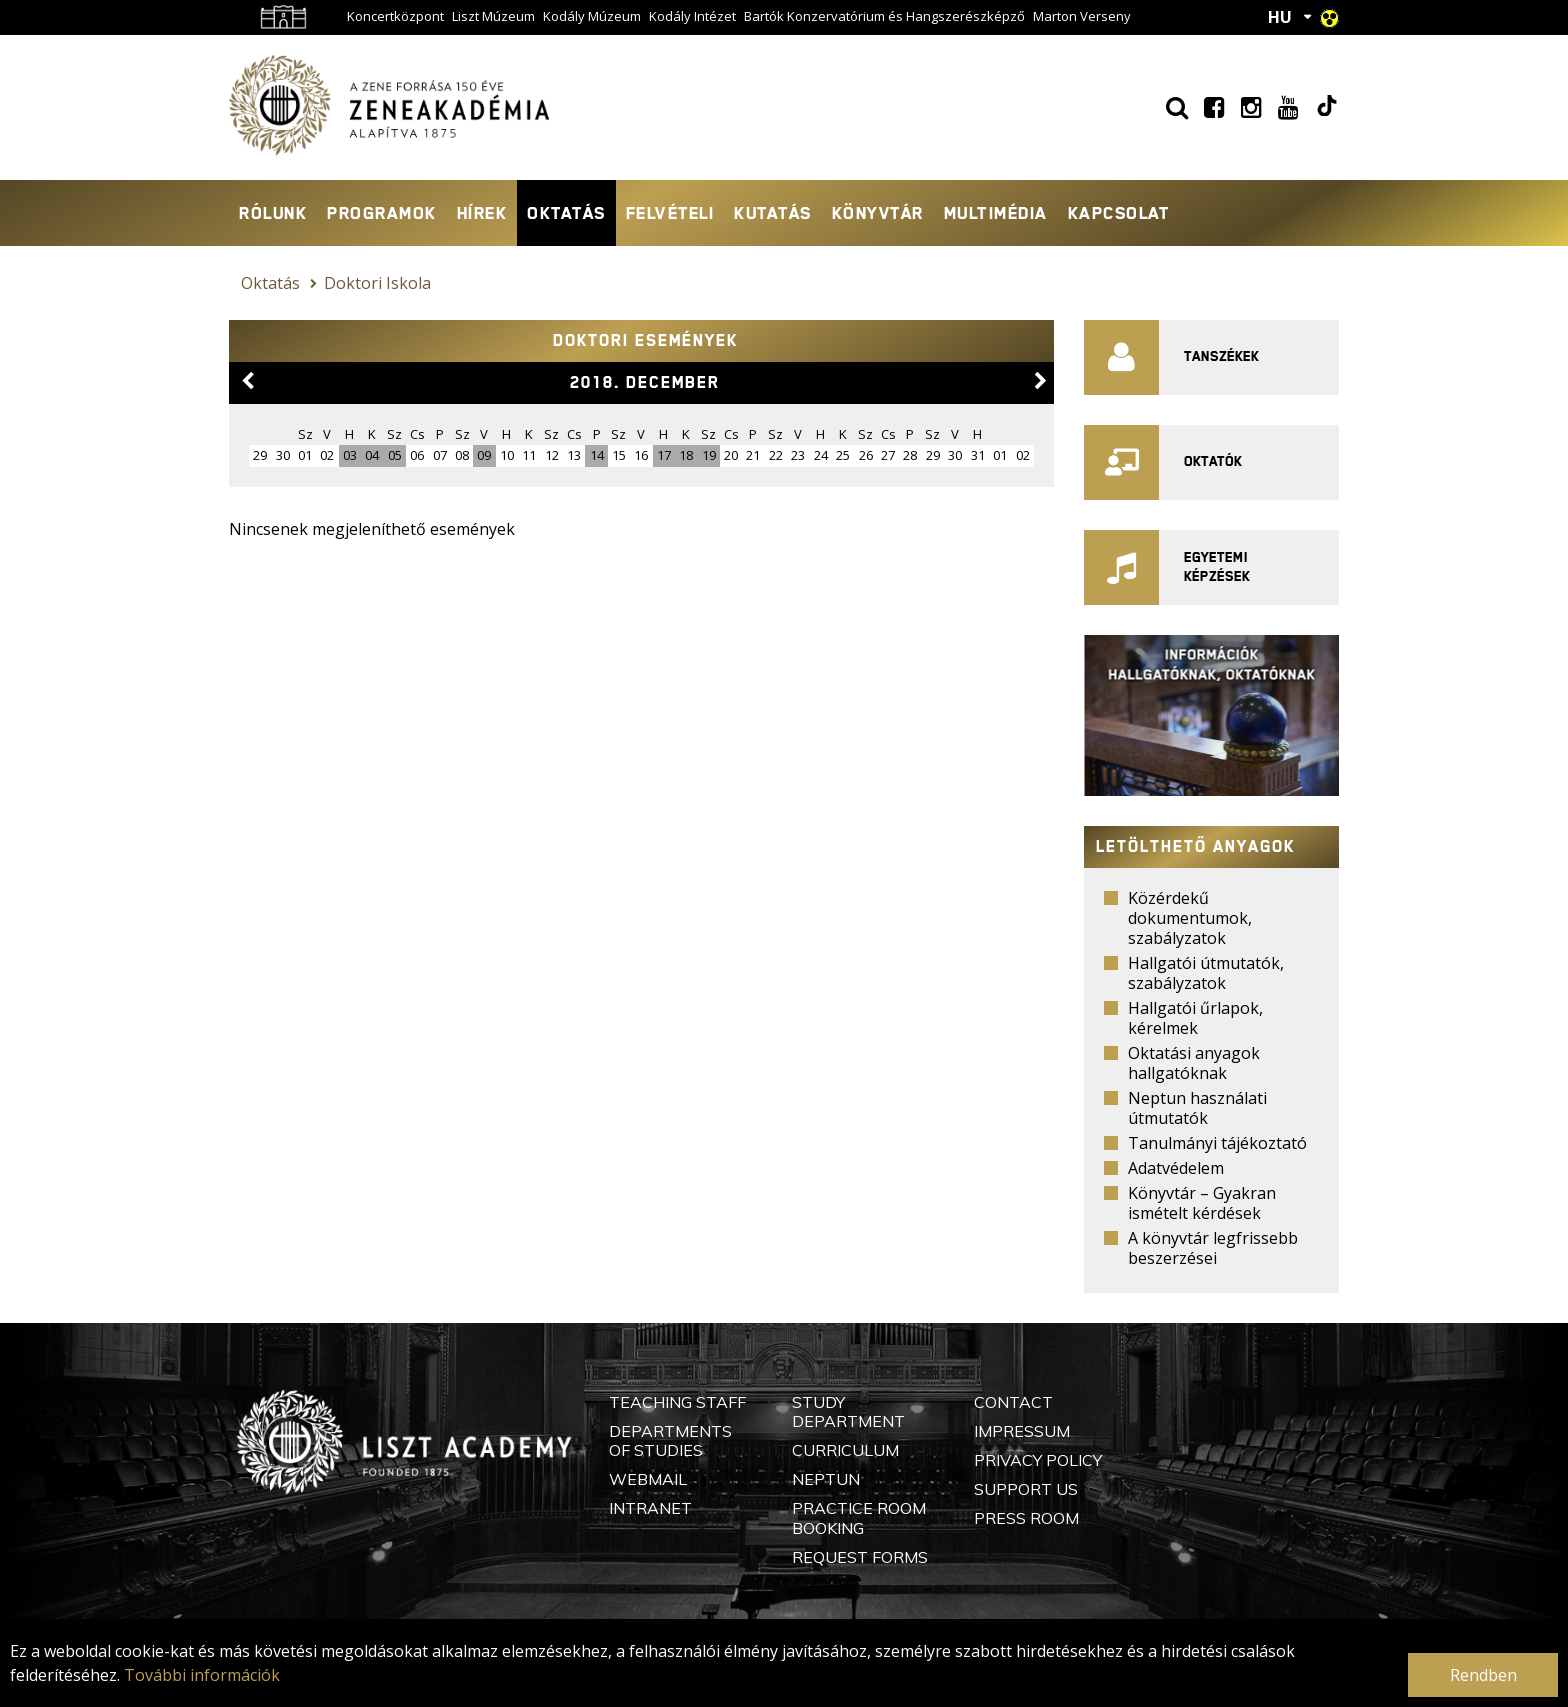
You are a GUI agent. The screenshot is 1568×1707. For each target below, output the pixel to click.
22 (776, 455)
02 (327, 455)
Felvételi (670, 213)
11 (529, 455)
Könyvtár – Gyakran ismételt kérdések (1202, 1203)
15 (619, 455)
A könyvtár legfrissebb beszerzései (1213, 1248)
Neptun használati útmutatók (1197, 1108)
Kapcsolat (1119, 213)
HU (1280, 17)
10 (507, 455)
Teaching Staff (677, 1402)
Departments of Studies (670, 1440)
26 (866, 455)
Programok (382, 213)
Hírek (482, 213)
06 (417, 455)
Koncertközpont (395, 16)
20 (731, 455)
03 (350, 455)
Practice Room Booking (859, 1517)
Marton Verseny (1082, 16)
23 (798, 455)
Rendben (1483, 1675)
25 (843, 455)
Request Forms (860, 1557)
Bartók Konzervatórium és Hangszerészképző (884, 16)
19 (709, 455)
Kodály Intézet (692, 16)
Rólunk (273, 213)
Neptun (826, 1479)
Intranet (650, 1508)
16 (641, 455)
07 (440, 455)
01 (305, 455)
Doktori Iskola (377, 283)
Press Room (1026, 1518)
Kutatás (773, 213)
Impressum (1022, 1431)
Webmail (648, 1479)
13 (574, 455)
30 (955, 455)
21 (753, 455)
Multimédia (996, 213)
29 (933, 455)
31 (978, 455)
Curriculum (845, 1450)
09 (484, 455)
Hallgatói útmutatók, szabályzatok (1206, 973)
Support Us (1026, 1489)
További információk (202, 1675)
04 (372, 455)
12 (552, 455)
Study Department (848, 1411)
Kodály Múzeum (592, 16)
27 (888, 455)
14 (597, 455)
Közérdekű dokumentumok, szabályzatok (1190, 918)
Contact (1013, 1402)
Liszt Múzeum (493, 16)
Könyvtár (878, 213)
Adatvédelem (1176, 1168)
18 (686, 455)
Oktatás (566, 213)
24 (821, 455)
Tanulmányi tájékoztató (1217, 1143)
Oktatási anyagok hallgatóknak (1194, 1063)
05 (395, 455)
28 (910, 455)
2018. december (645, 382)
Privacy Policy (1038, 1460)
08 (462, 455)
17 (664, 455)
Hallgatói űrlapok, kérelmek (1195, 1018)
